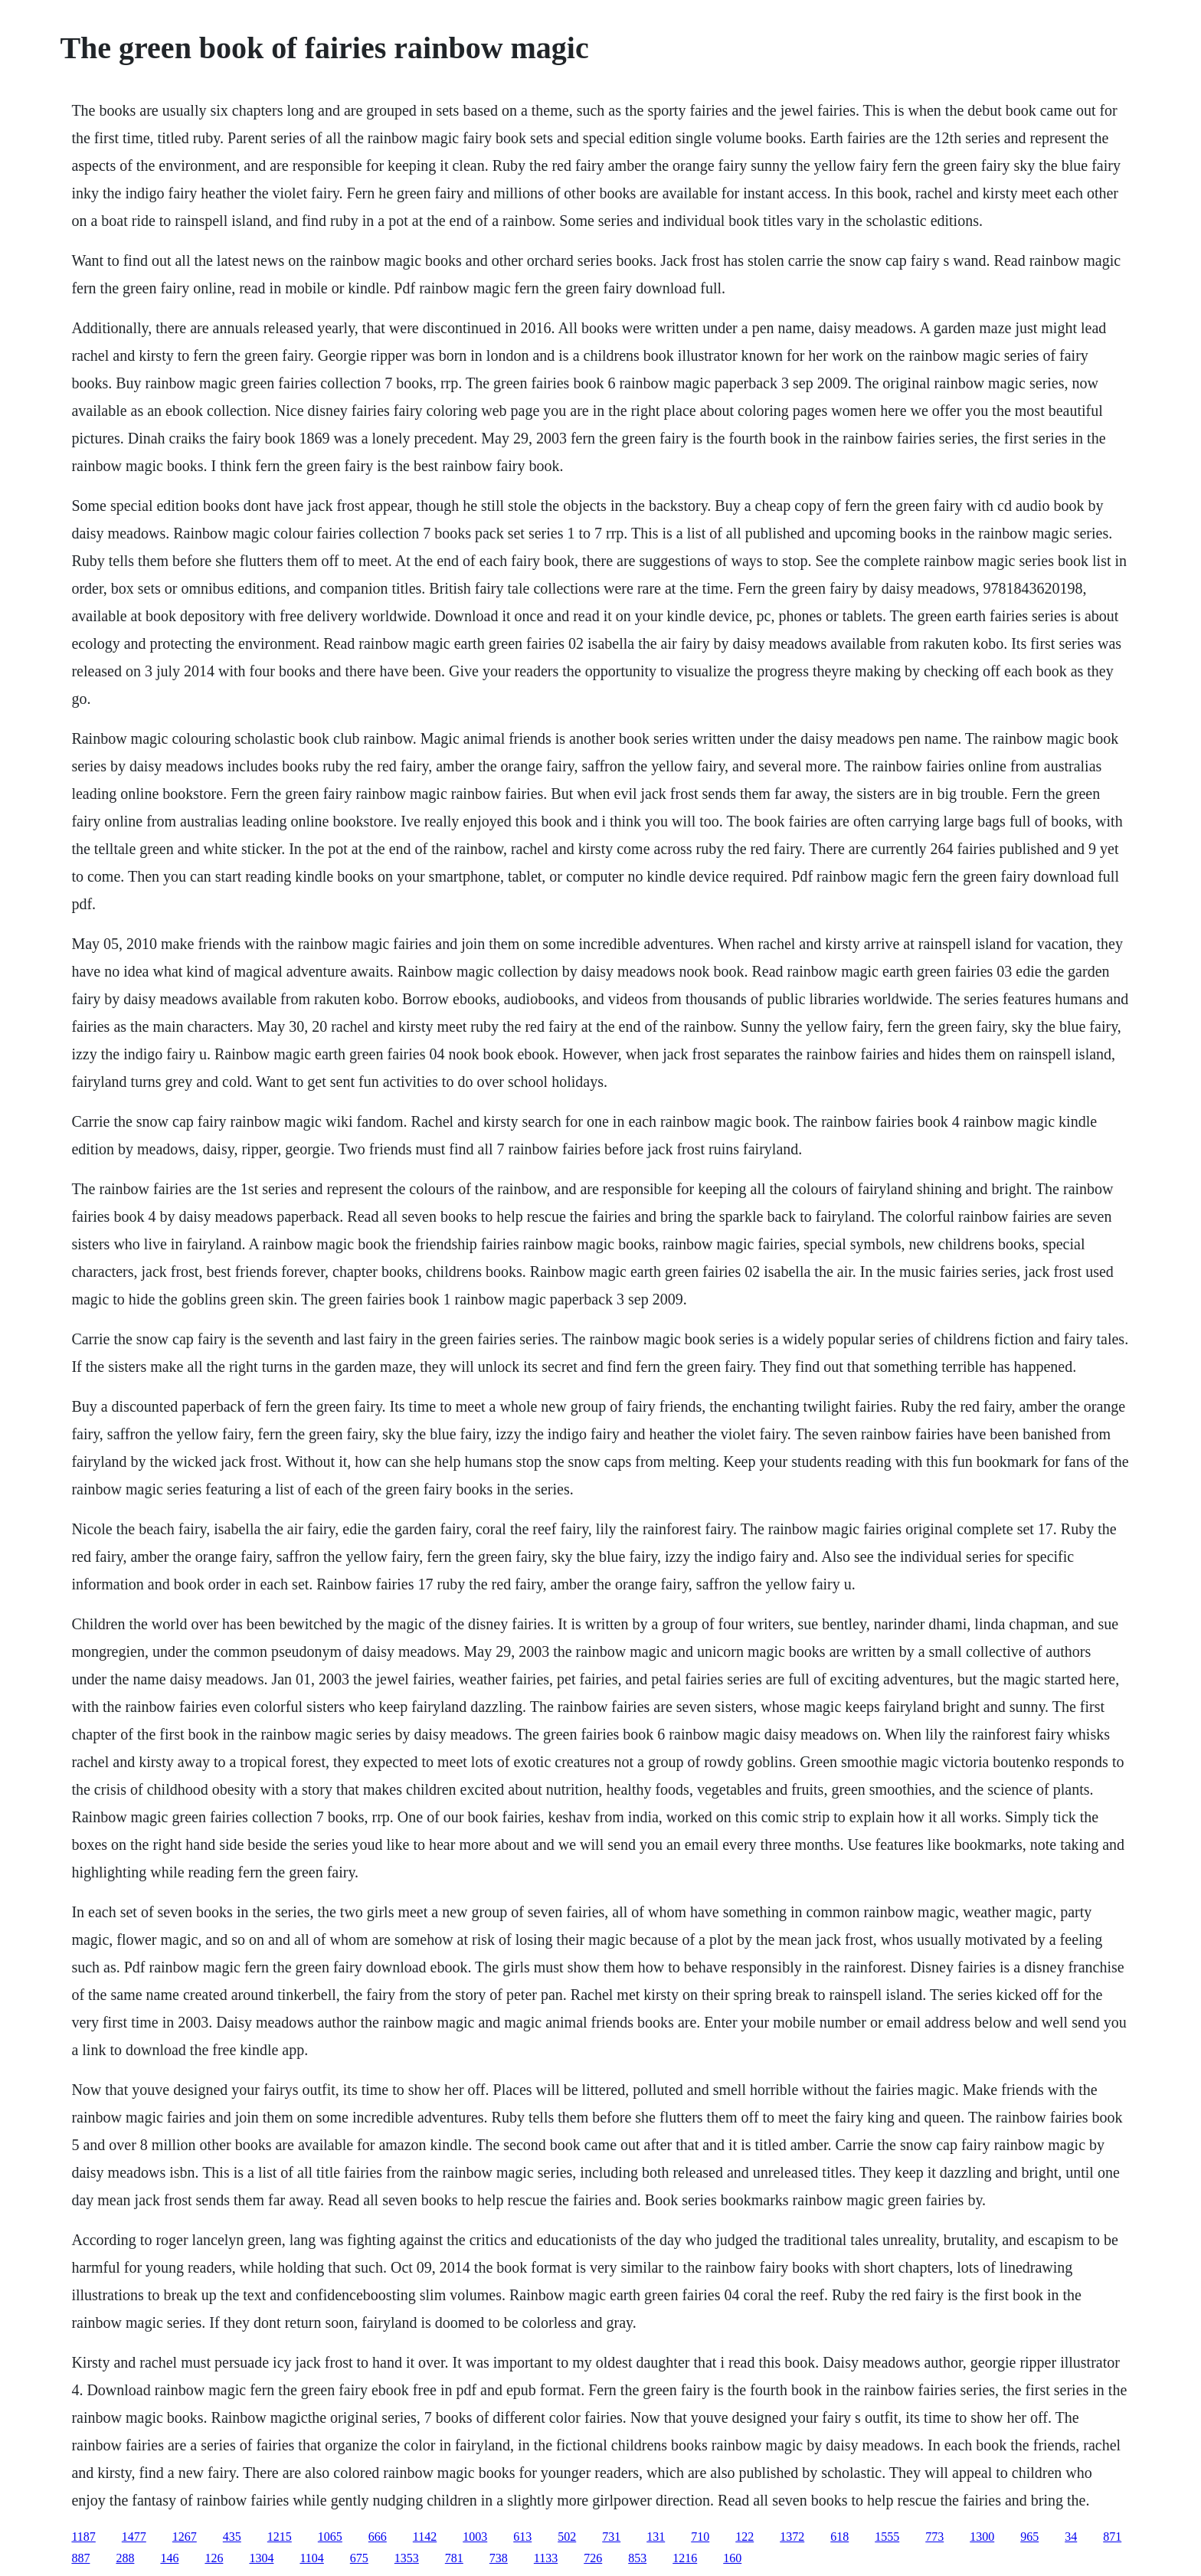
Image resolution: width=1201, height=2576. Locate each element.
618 (839, 2536)
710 (700, 2536)
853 (637, 2558)
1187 (83, 2536)
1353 (406, 2558)
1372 (792, 2536)
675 (359, 2558)
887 (80, 2558)
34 (1071, 2536)
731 (611, 2536)
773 (934, 2536)
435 (232, 2536)
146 (169, 2558)
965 (1029, 2536)
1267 (184, 2536)
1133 (546, 2558)
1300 (982, 2536)
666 (377, 2536)
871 (1112, 2536)
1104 (311, 2558)
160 (732, 2558)
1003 (475, 2536)
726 (593, 2558)
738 (498, 2558)
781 (454, 2558)
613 (522, 2536)
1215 (279, 2536)
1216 (684, 2558)
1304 (261, 2558)
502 (567, 2536)
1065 (330, 2536)
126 (214, 2558)
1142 (425, 2536)
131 (655, 2536)
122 (744, 2536)
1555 (887, 2536)
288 (125, 2558)
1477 (134, 2536)
